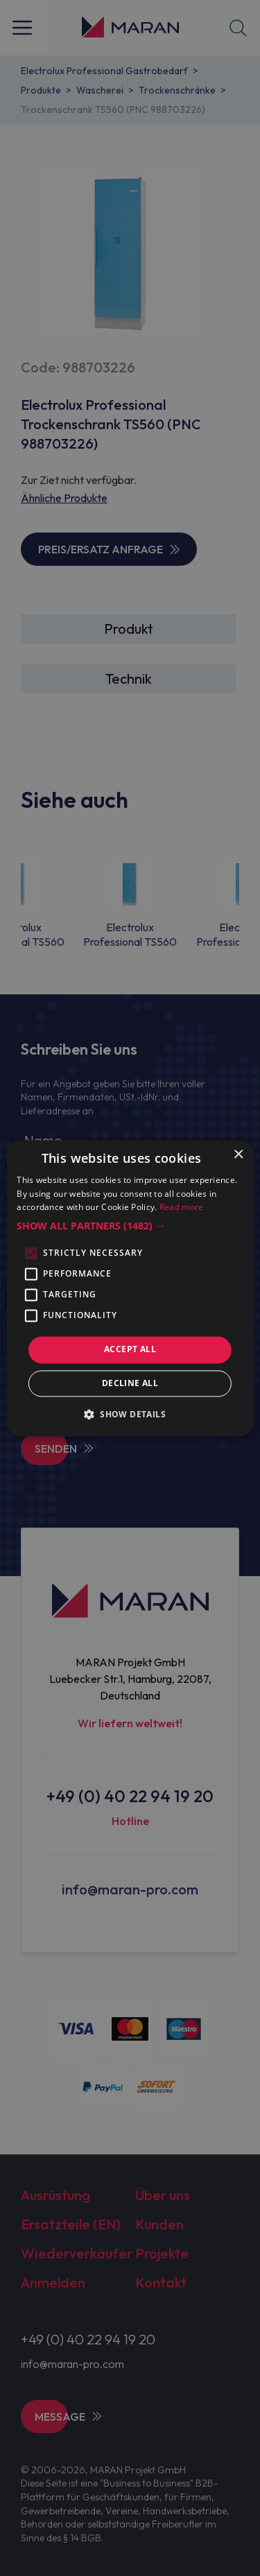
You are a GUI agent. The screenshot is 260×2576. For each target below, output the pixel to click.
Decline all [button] (130, 1383)
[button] (130, 1226)
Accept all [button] (130, 1350)
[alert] (130, 1288)
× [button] (238, 1155)
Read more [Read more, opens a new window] (181, 1207)
